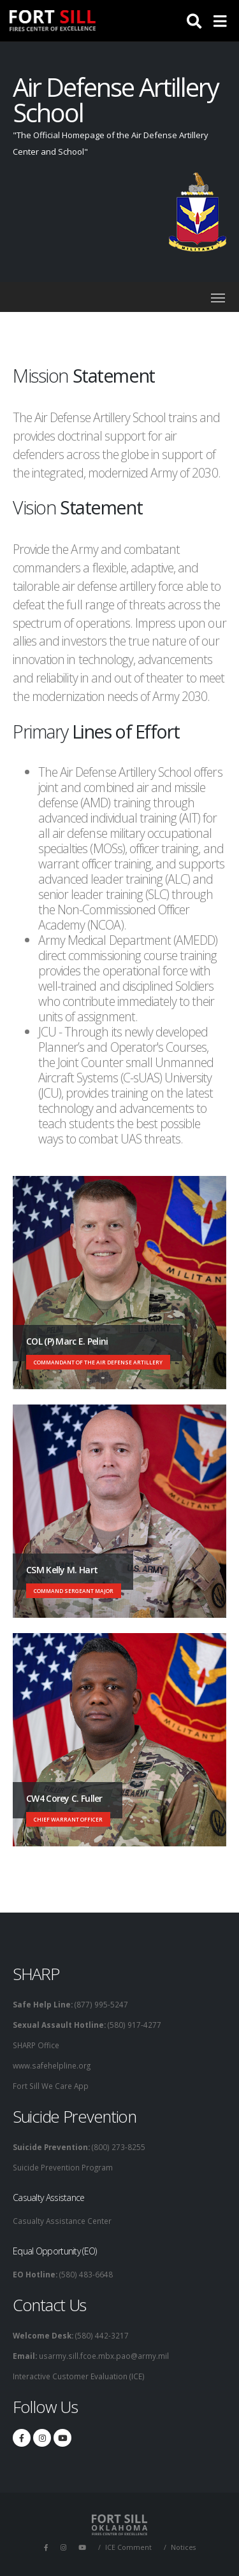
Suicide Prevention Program (63, 2167)
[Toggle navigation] (218, 297)
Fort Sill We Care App (51, 2086)
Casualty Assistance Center (62, 2221)
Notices (183, 2547)
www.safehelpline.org (52, 2065)
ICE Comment (128, 2547)
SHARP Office (36, 2045)
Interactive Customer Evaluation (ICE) (79, 2376)
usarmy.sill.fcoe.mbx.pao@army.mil (103, 2356)
